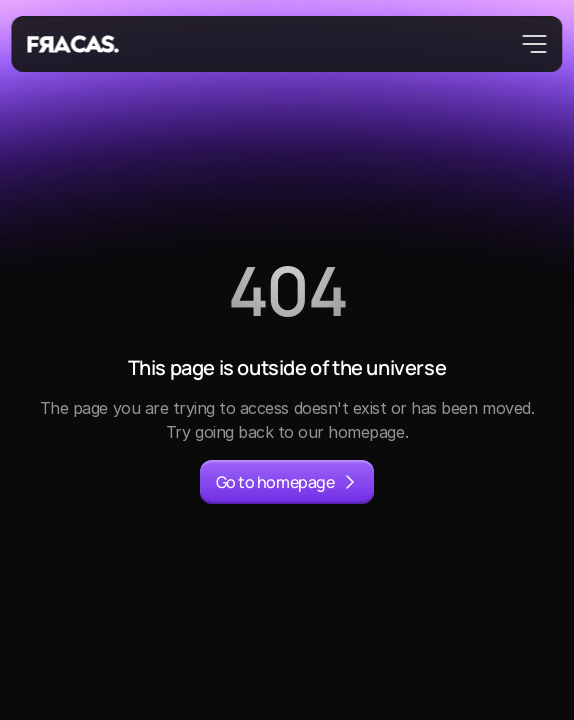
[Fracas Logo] (74, 44)
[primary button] (287, 482)
